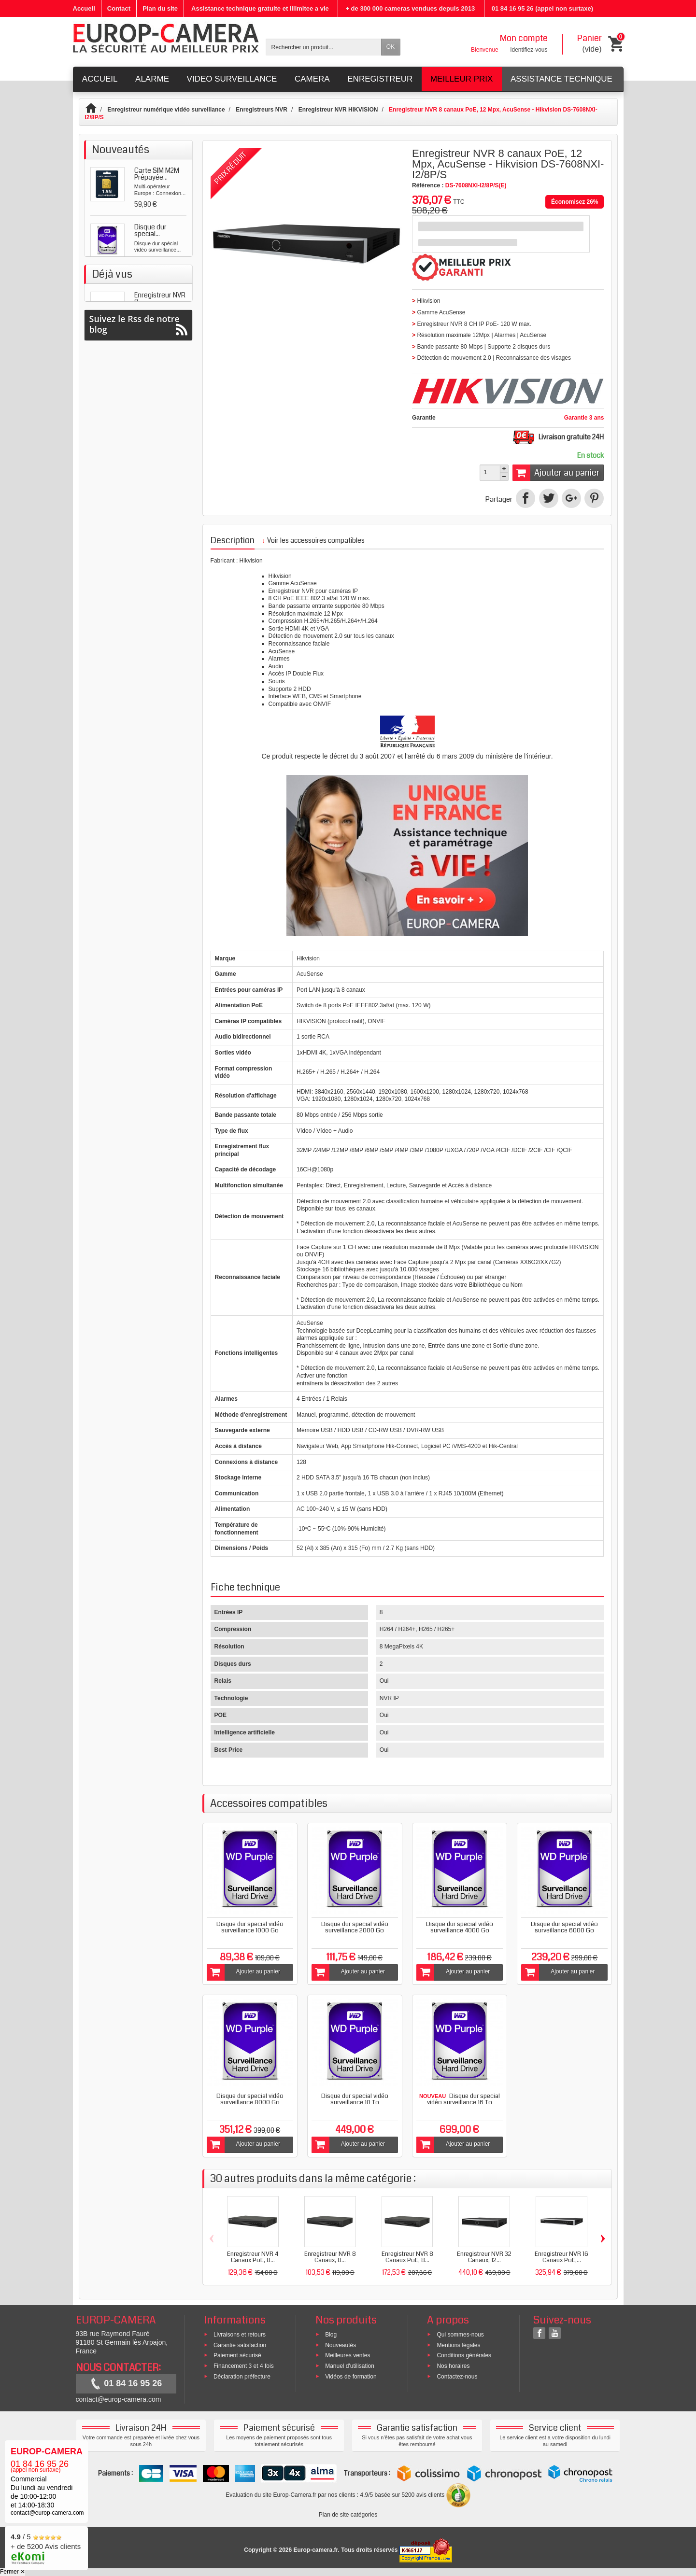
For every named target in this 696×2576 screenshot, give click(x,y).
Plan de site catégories (348, 2514)
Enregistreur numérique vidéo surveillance (166, 109)
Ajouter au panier (556, 473)
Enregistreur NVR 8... (159, 504)
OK (390, 46)
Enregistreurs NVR (261, 109)
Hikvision (251, 560)
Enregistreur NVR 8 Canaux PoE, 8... (407, 2257)
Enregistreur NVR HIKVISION (338, 109)
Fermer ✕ (12, 2571)
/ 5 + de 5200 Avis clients (46, 2547)
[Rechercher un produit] (324, 47)
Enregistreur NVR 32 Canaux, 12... (484, 2257)
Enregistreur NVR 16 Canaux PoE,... (561, 2257)
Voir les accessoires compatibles (313, 540)
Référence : (427, 185)
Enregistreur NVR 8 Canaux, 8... (330, 2257)
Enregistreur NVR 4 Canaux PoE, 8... (252, 2257)
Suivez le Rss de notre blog (138, 566)
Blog (331, 2334)
